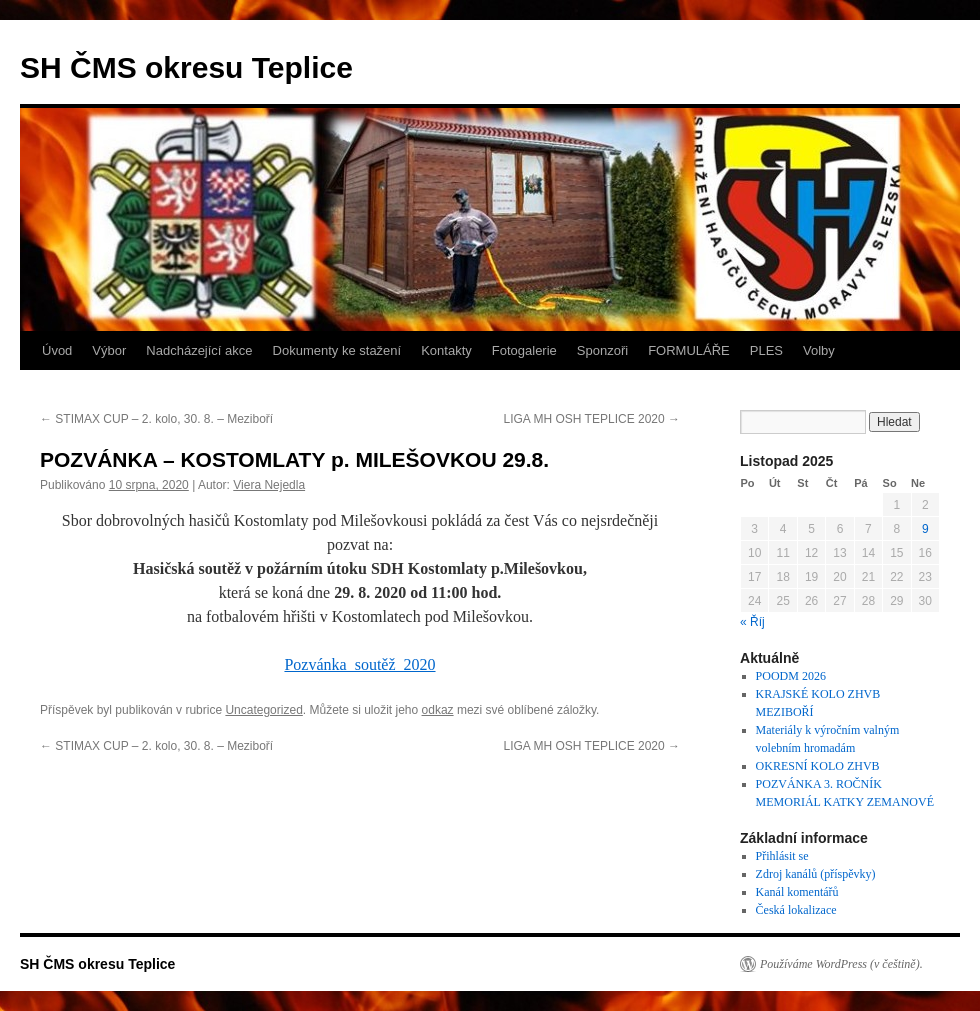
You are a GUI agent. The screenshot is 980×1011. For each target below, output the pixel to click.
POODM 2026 (791, 676)
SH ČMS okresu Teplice (186, 67)
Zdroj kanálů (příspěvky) (816, 874)
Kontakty (446, 350)
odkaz (438, 710)
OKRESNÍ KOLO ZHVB (818, 766)
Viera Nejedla (269, 485)
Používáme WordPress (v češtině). (841, 964)
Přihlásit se (782, 856)
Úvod (57, 350)
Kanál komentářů (797, 892)
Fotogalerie (524, 350)
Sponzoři (602, 350)
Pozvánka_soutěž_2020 (359, 664)
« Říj (752, 622)
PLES (766, 350)
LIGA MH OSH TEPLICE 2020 (591, 419)
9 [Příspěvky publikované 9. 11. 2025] (925, 529)
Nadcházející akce (199, 350)
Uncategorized (263, 710)
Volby (819, 350)
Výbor (109, 350)
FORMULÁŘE (689, 350)
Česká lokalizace (796, 910)
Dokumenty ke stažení (337, 350)
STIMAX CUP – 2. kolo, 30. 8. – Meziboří (156, 419)
